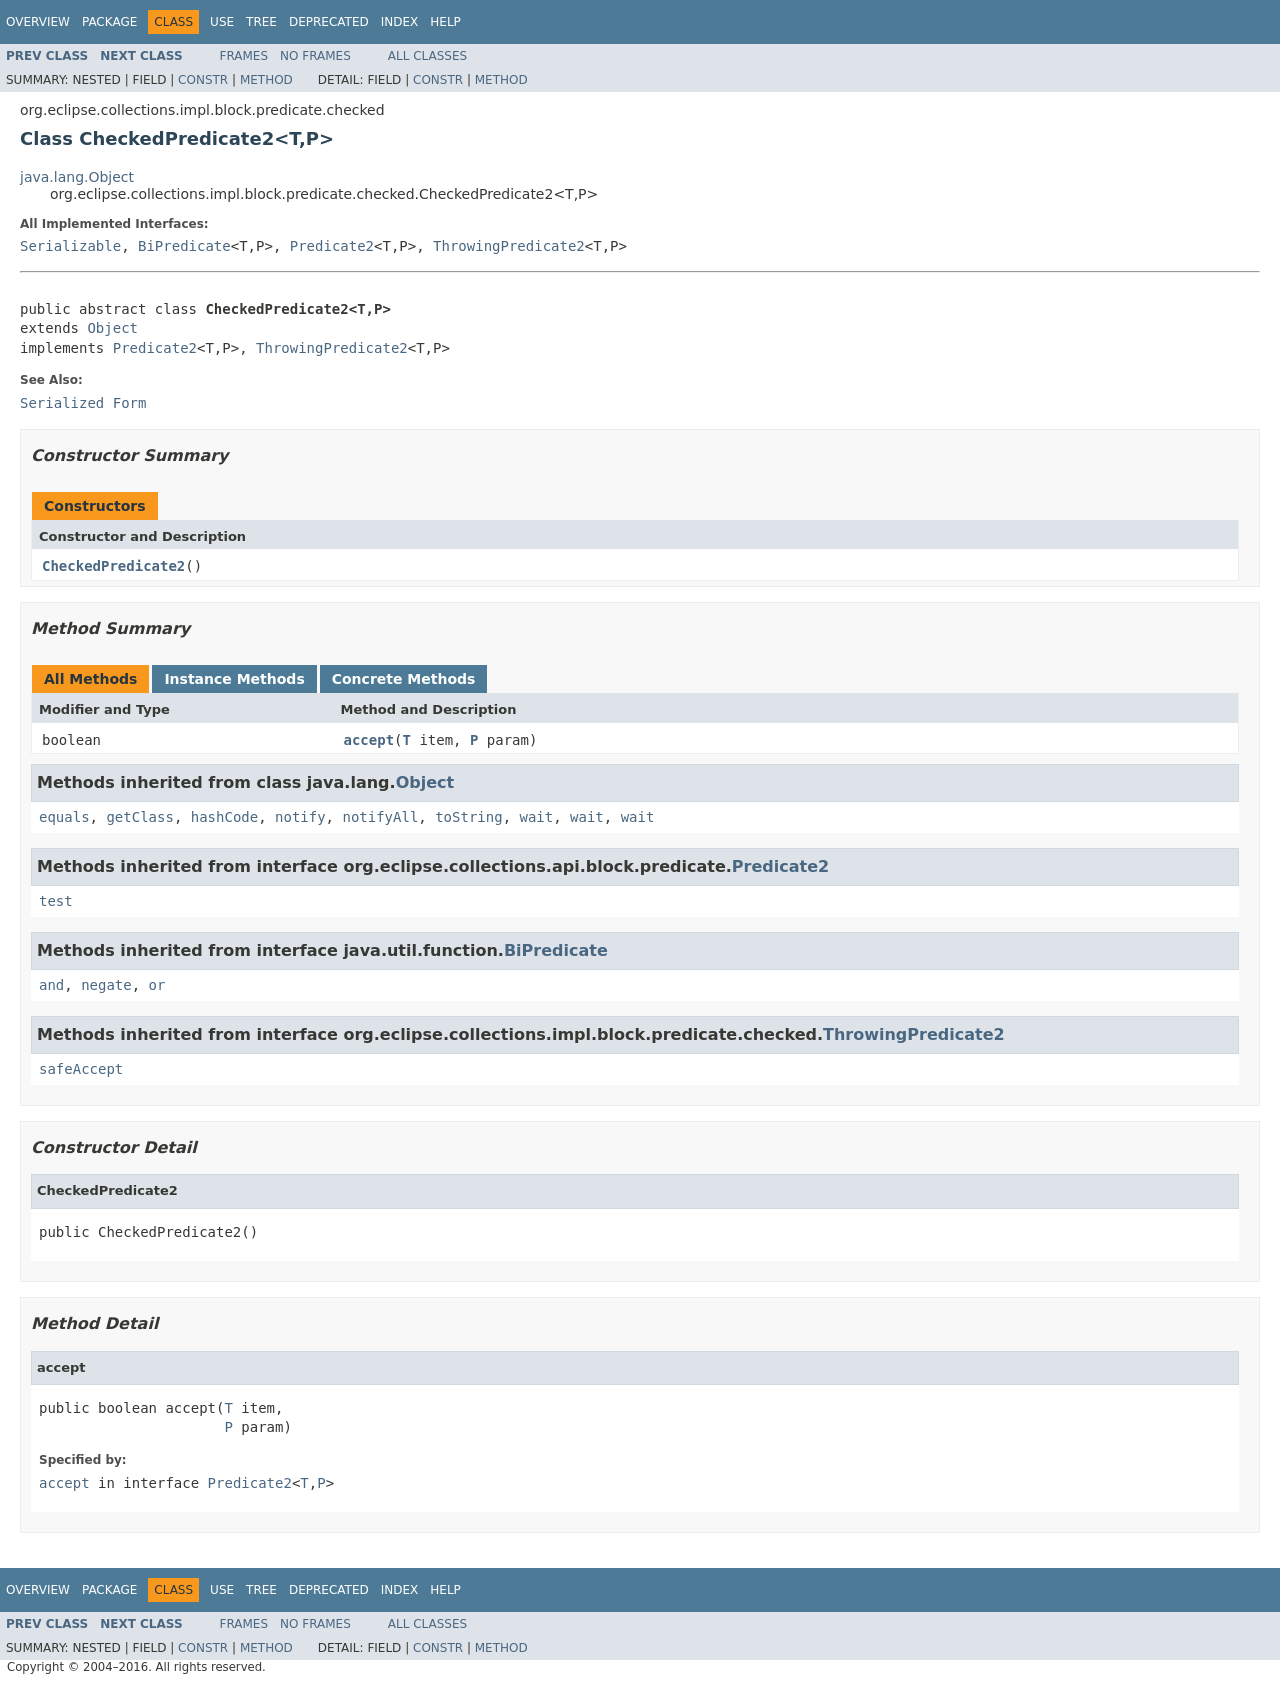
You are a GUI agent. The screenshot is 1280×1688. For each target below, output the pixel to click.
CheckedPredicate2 (113, 566)
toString (468, 817)
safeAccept (81, 1069)
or (157, 985)
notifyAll (380, 817)
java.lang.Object (77, 177)
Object (112, 328)
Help (445, 22)
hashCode (224, 817)
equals (64, 817)
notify (300, 817)
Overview (38, 22)
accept (369, 740)
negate (106, 985)
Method (266, 80)
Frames (244, 56)
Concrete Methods (404, 679)
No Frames (315, 56)
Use (222, 22)
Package (109, 22)
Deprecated (329, 22)
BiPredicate (184, 246)
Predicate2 (332, 246)
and (51, 985)
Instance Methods (234, 679)
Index (400, 22)
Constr (203, 80)
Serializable (70, 246)
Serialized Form (83, 403)
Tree (261, 22)
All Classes (427, 56)
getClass (139, 817)
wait (536, 817)
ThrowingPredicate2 (509, 246)
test (56, 901)
